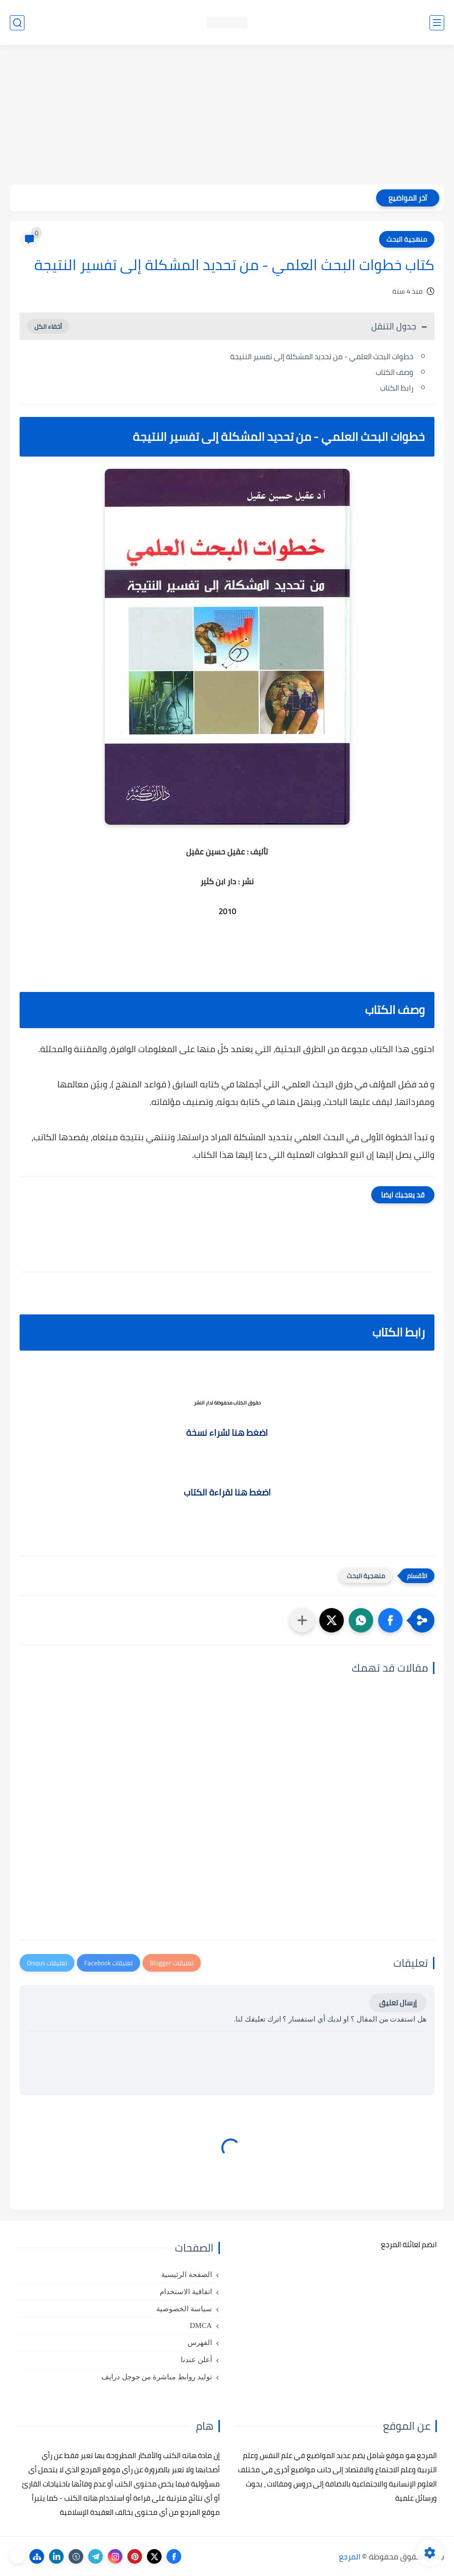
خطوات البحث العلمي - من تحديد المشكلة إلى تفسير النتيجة (321, 356)
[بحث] (17, 22)
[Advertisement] (227, 116)
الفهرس (200, 2342)
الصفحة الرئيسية (186, 2274)
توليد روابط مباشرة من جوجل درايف (156, 2377)
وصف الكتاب (394, 372)
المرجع (349, 2556)
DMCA (201, 2325)
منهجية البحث (406, 239)
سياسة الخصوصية (184, 2309)
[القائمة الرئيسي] (437, 22)
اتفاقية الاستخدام (186, 2292)
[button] (390, 1620)
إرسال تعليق (398, 2003)
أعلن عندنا (196, 2360)
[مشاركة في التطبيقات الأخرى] (302, 1620)
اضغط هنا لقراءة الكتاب (227, 1492)
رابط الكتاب (396, 388)
